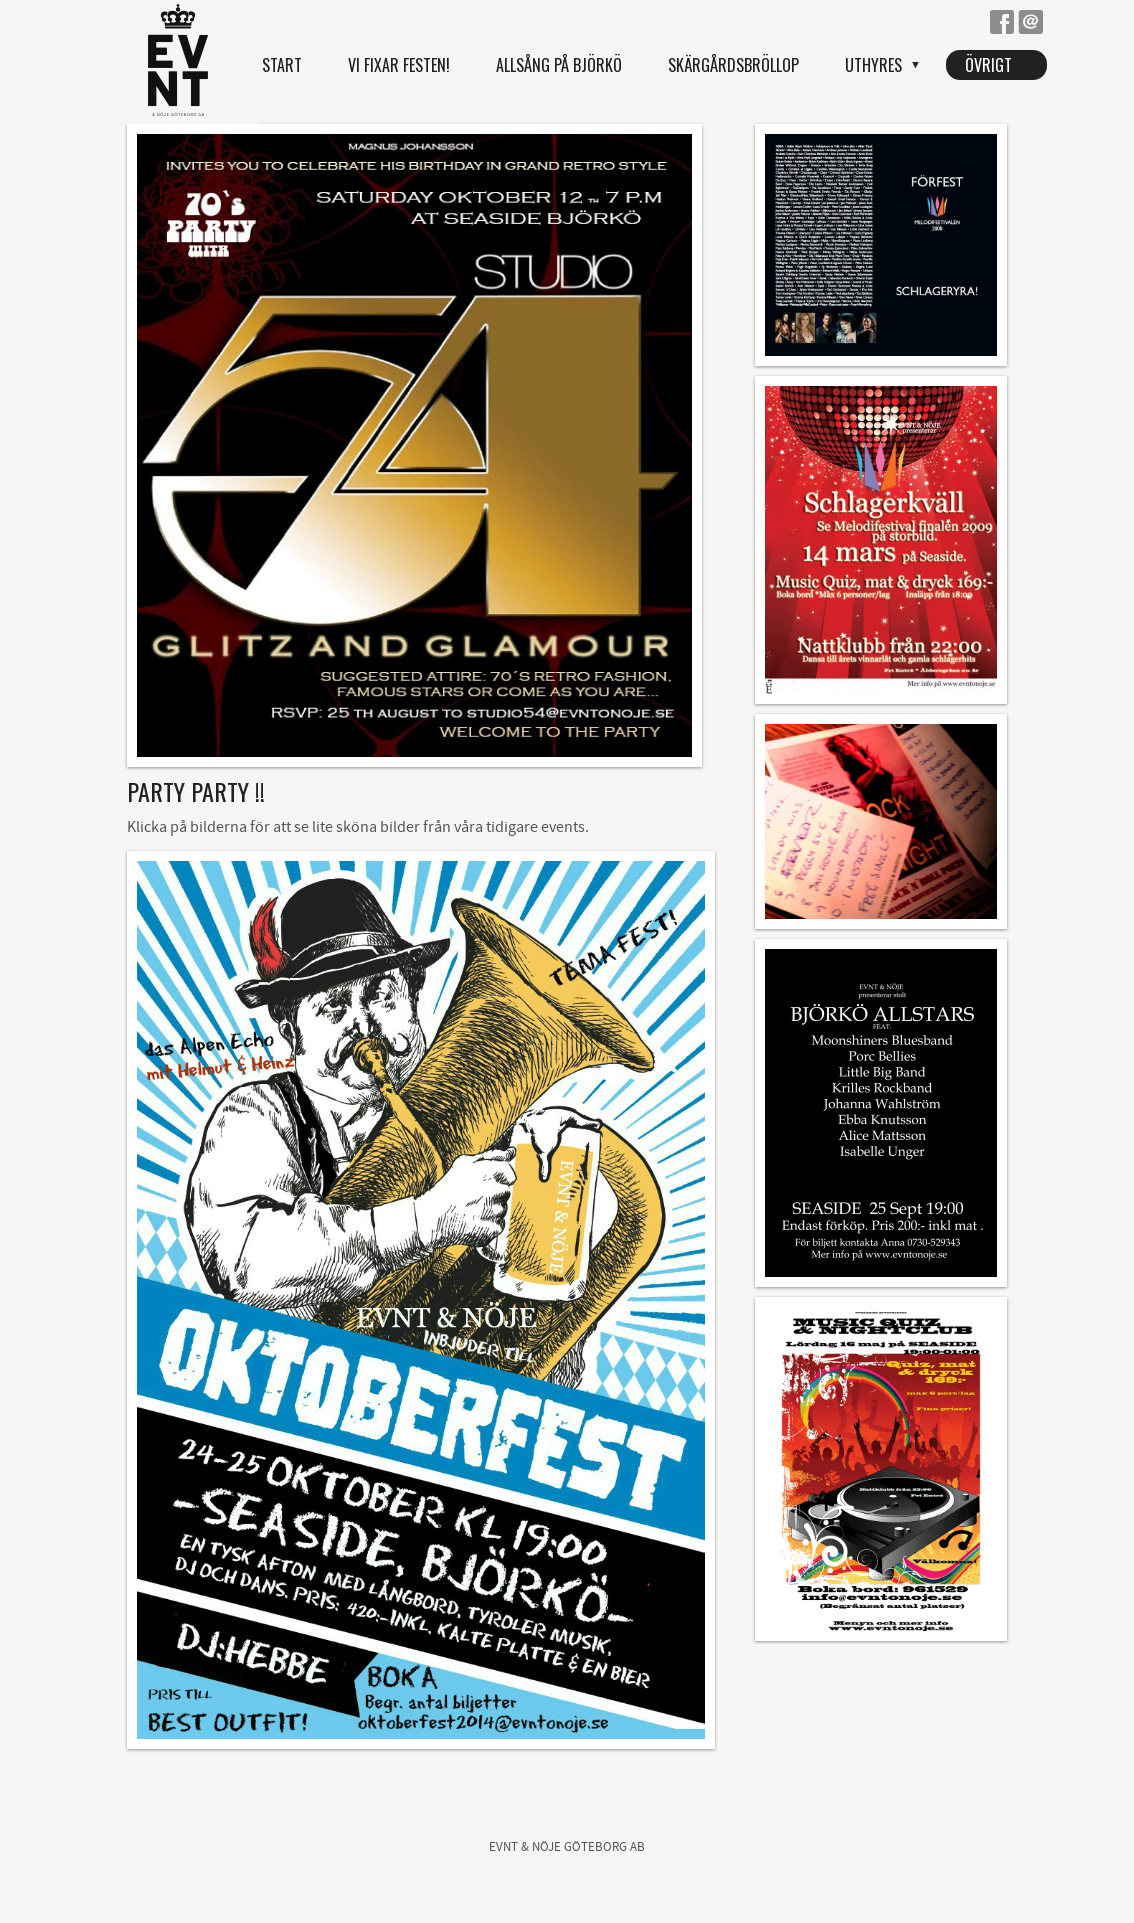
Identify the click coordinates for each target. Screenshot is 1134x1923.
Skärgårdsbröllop (733, 65)
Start (282, 65)
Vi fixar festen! (399, 65)
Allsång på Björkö (559, 65)
